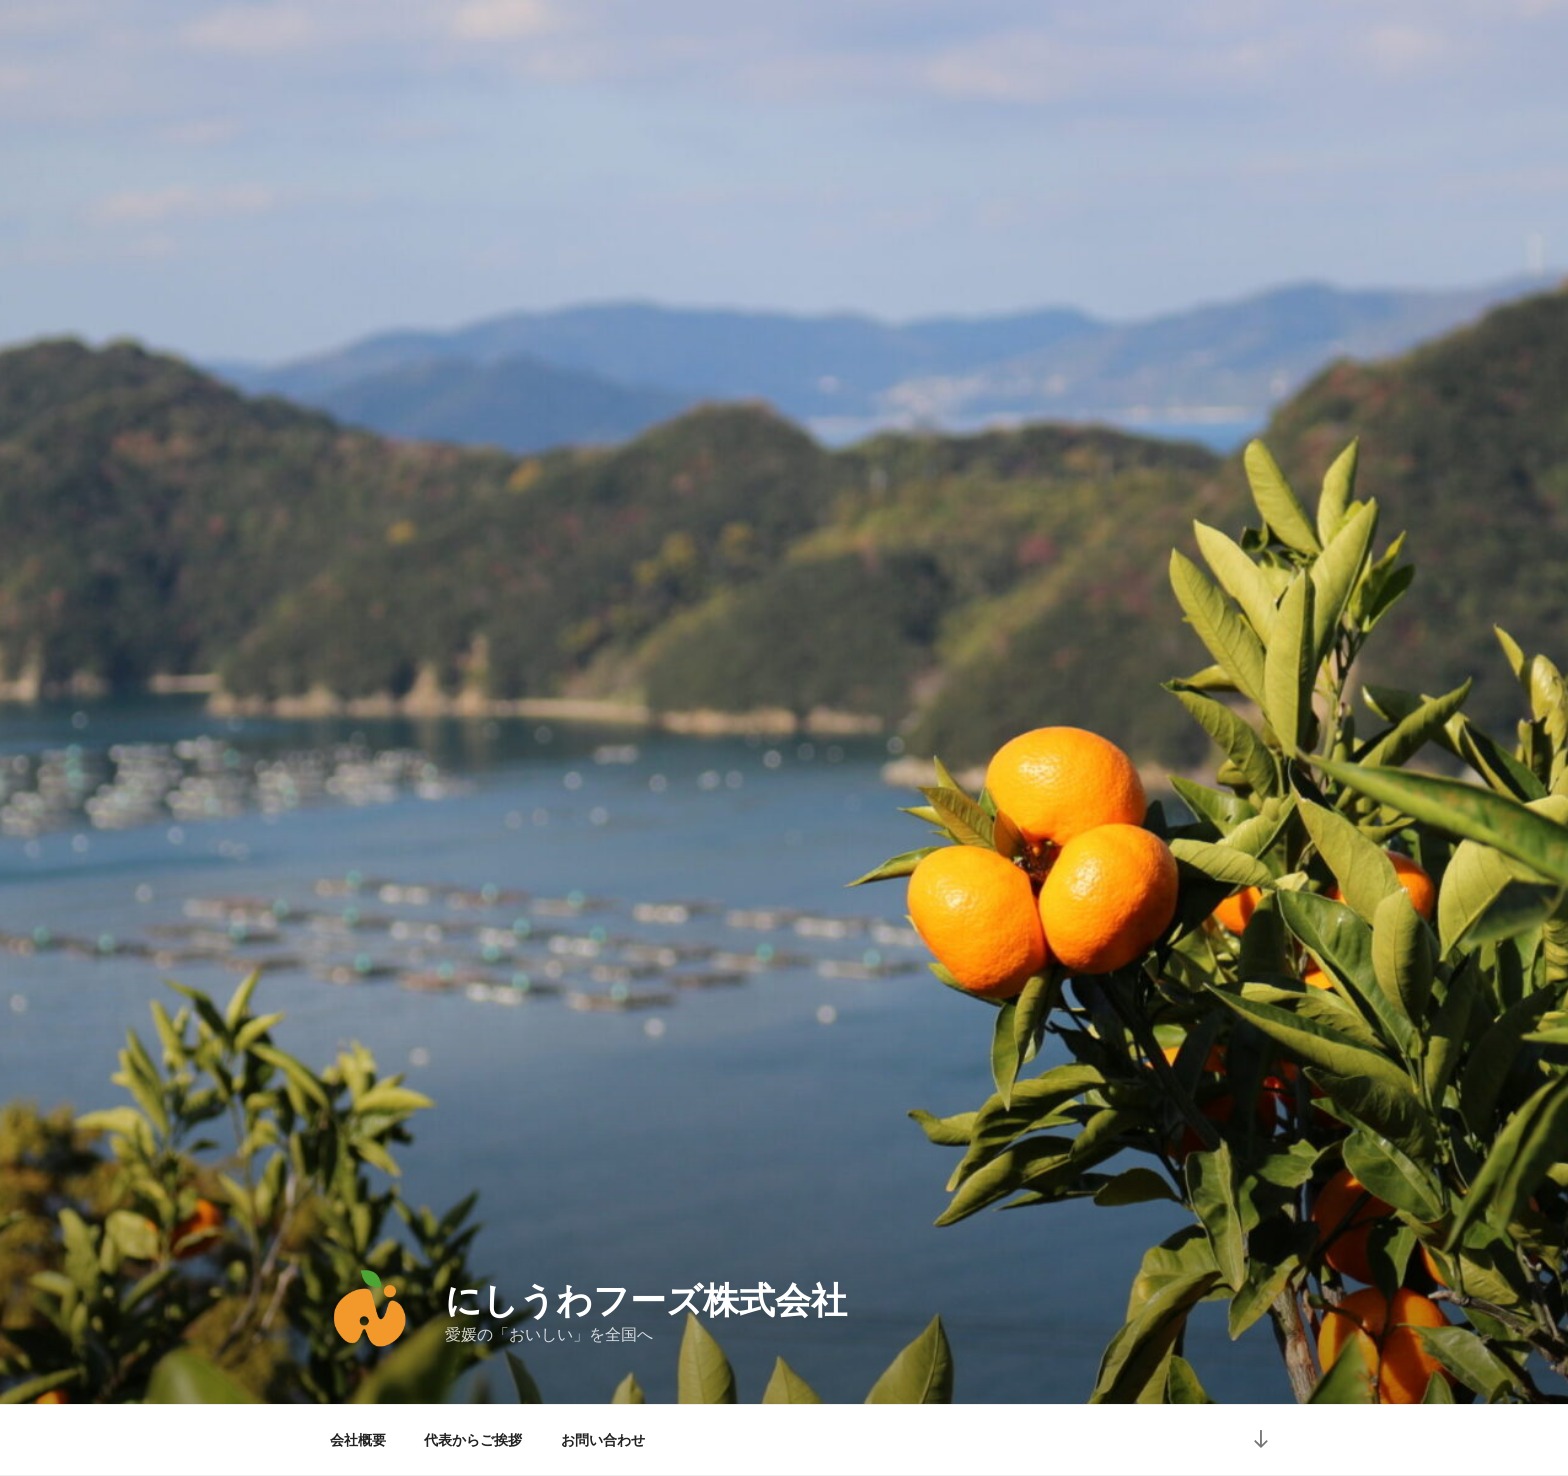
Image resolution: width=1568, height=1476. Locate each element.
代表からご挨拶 (473, 1440)
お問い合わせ (603, 1440)
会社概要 (358, 1440)
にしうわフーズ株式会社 (646, 1300)
